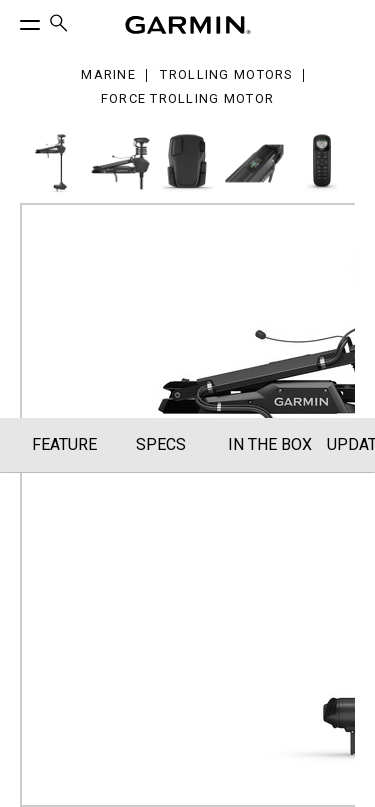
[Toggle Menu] (12, 20)
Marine (108, 75)
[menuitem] (59, 25)
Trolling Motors (226, 75)
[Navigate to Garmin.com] (188, 25)
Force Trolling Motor (188, 99)
